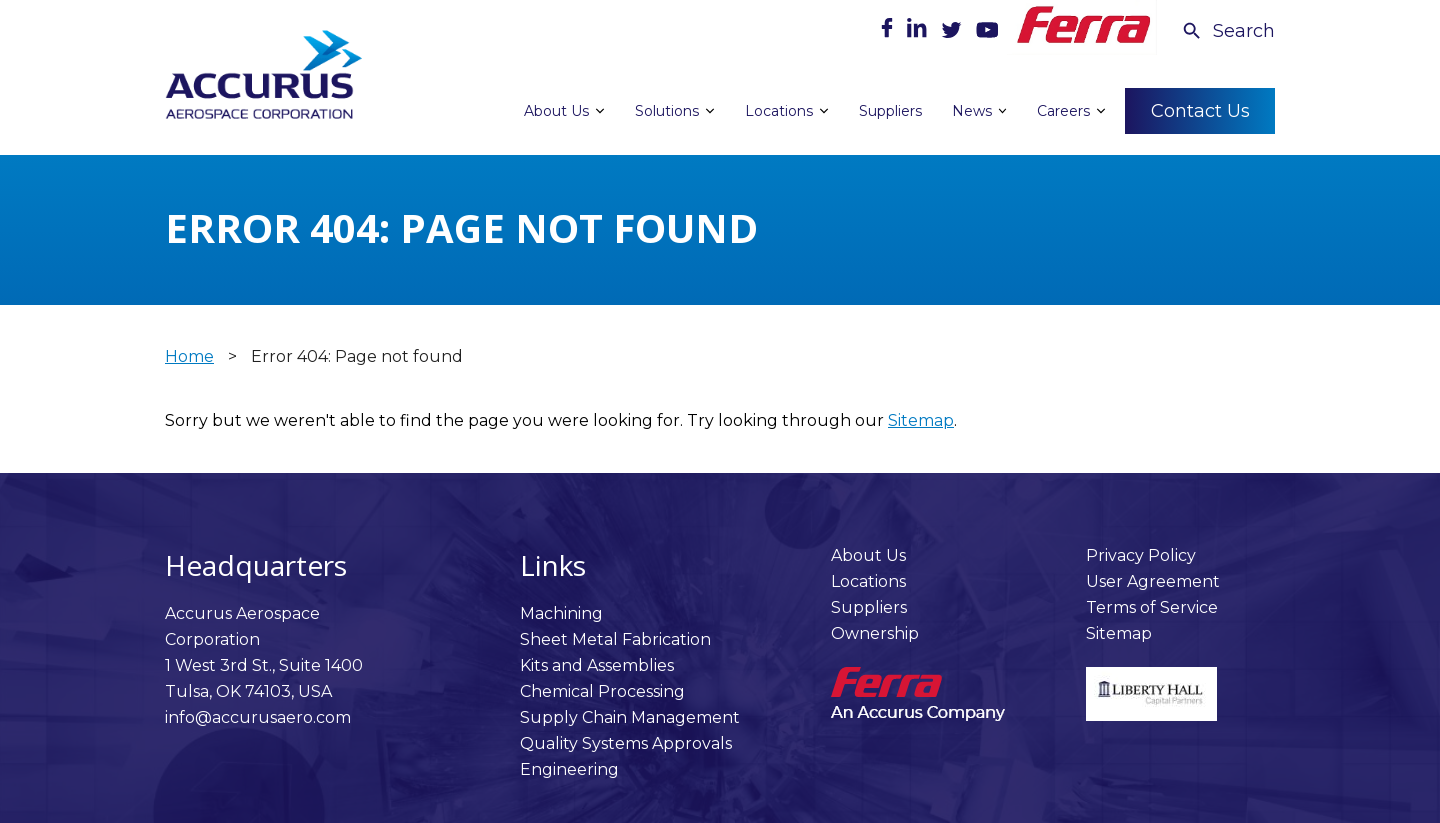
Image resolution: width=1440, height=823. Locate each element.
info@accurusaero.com (258, 717)
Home (189, 356)
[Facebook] (889, 32)
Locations (868, 581)
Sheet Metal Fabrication (615, 639)
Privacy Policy (1141, 555)
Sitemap (921, 420)
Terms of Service (1152, 607)
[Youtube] (987, 32)
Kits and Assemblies (597, 665)
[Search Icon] (1228, 31)
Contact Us (1200, 110)
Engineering (569, 769)
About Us (868, 555)
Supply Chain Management (630, 717)
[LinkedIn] (919, 32)
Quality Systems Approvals (626, 743)
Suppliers (869, 607)
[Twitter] (953, 32)
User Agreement (1153, 581)
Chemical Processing (602, 691)
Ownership (875, 633)
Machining (561, 613)
